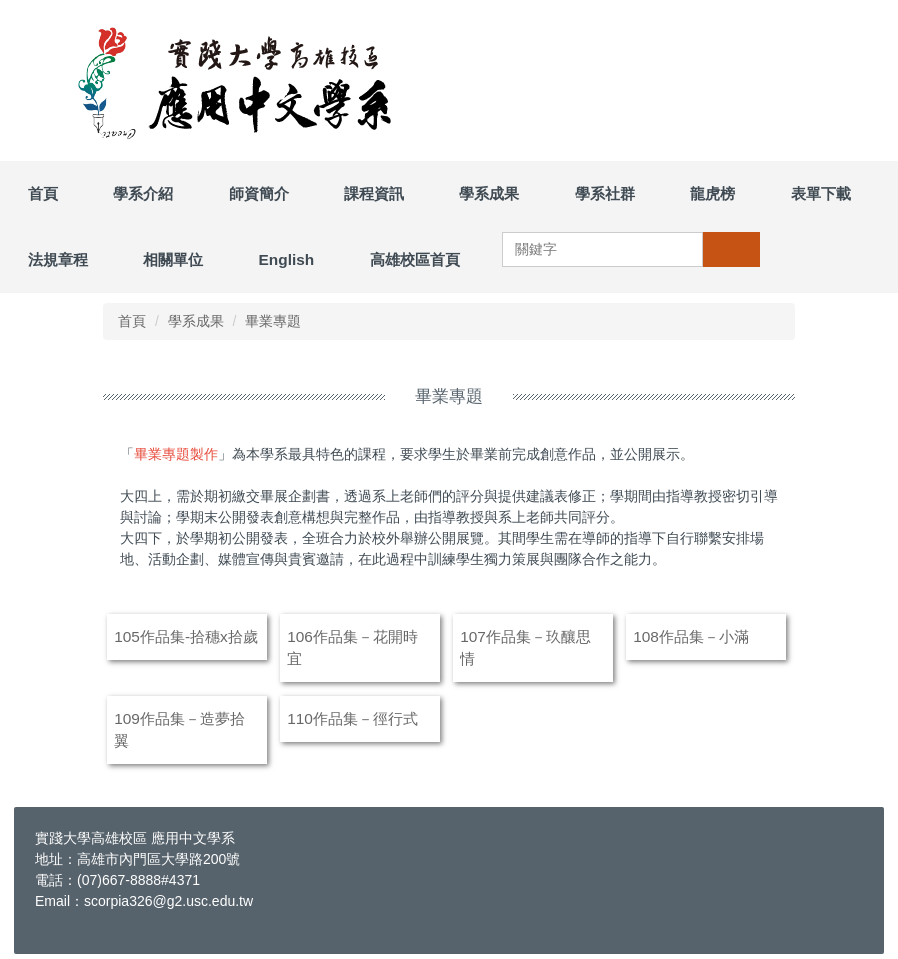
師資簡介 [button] (259, 193)
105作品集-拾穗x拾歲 (186, 636)
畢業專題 (273, 321)
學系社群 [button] (605, 193)
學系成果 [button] (489, 193)
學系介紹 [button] (143, 193)
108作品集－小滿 (691, 636)
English (287, 259)
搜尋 (731, 249)
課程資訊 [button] (374, 193)
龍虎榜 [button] (712, 193)
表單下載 (821, 193)
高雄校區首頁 (415, 259)
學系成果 (196, 321)
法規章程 (58, 259)
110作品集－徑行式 (352, 718)
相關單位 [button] (173, 259)
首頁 (43, 193)
